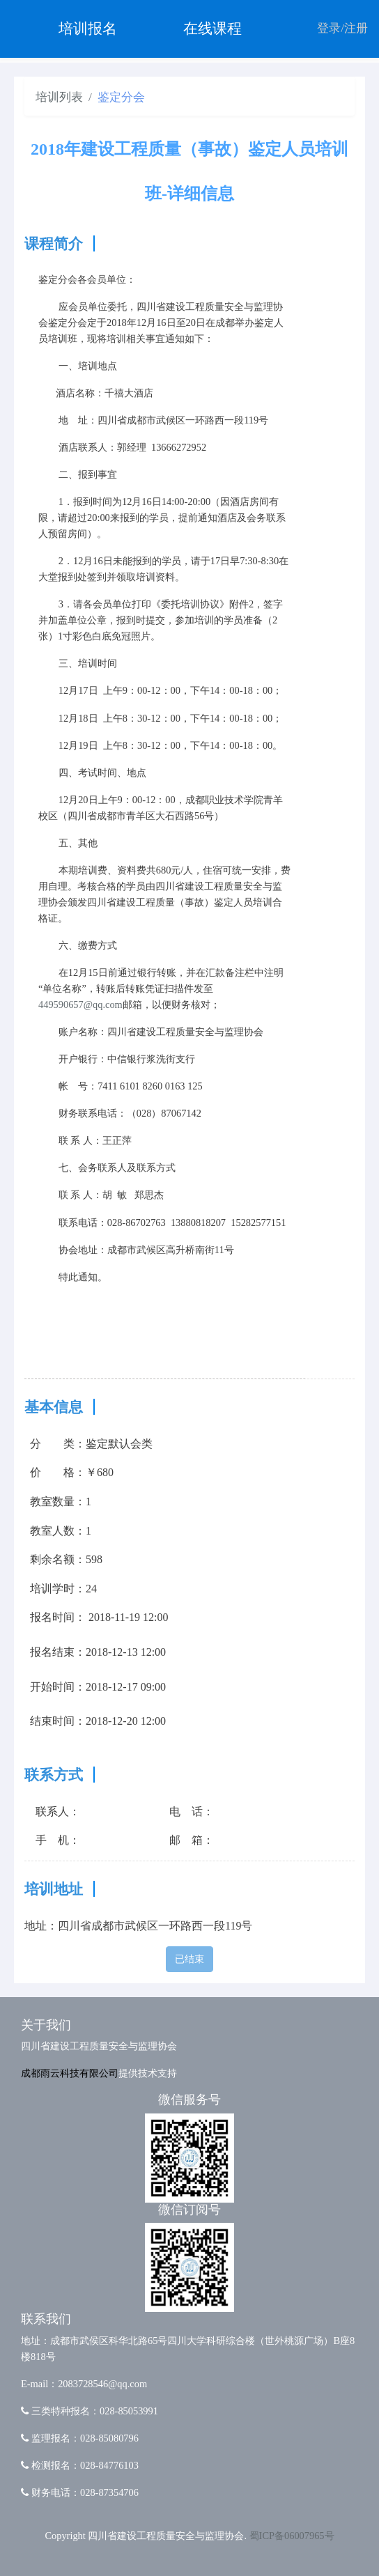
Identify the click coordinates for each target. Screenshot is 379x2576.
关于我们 (46, 2025)
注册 (356, 28)
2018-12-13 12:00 (126, 1652)
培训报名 (88, 28)
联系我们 (46, 2319)
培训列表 (59, 97)
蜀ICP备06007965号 (291, 2535)
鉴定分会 (121, 97)
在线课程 (212, 28)
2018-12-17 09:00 (126, 1687)
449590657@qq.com (80, 1004)
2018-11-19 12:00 (128, 1617)
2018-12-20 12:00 (126, 1721)
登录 (329, 28)
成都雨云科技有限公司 (69, 2073)
